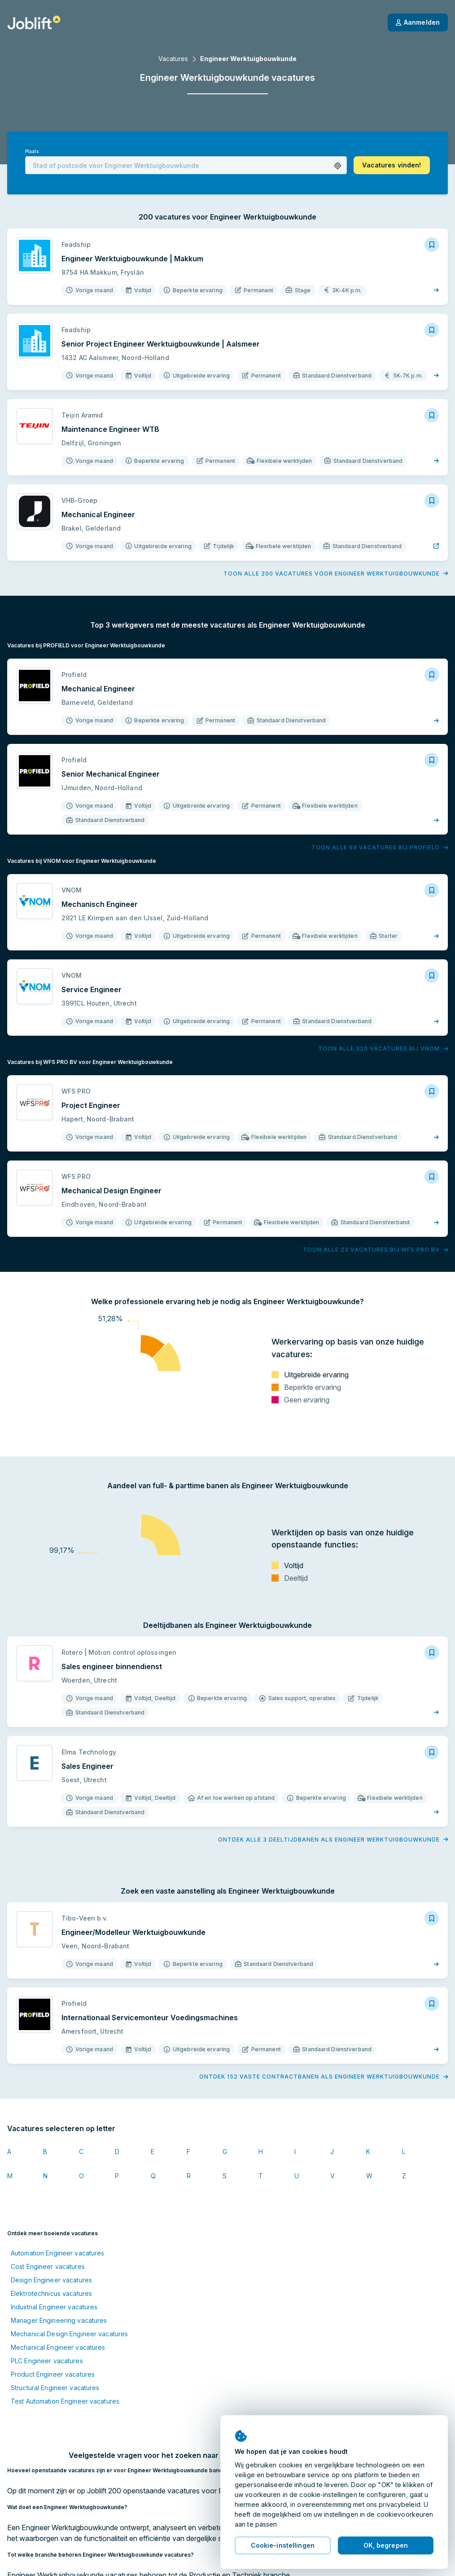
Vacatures (173, 58)
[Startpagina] (34, 22)
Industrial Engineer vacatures (54, 2307)
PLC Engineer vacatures (47, 2361)
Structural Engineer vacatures (55, 2387)
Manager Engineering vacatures (59, 2320)
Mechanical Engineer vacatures (58, 2347)
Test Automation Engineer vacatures (65, 2401)
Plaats (32, 151)
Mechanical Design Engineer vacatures (69, 2334)
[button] (337, 165)
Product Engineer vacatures (53, 2374)
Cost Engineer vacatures (48, 2266)
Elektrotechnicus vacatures (51, 2293)
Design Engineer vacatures (51, 2280)
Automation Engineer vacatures (57, 2253)
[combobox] (186, 165)
